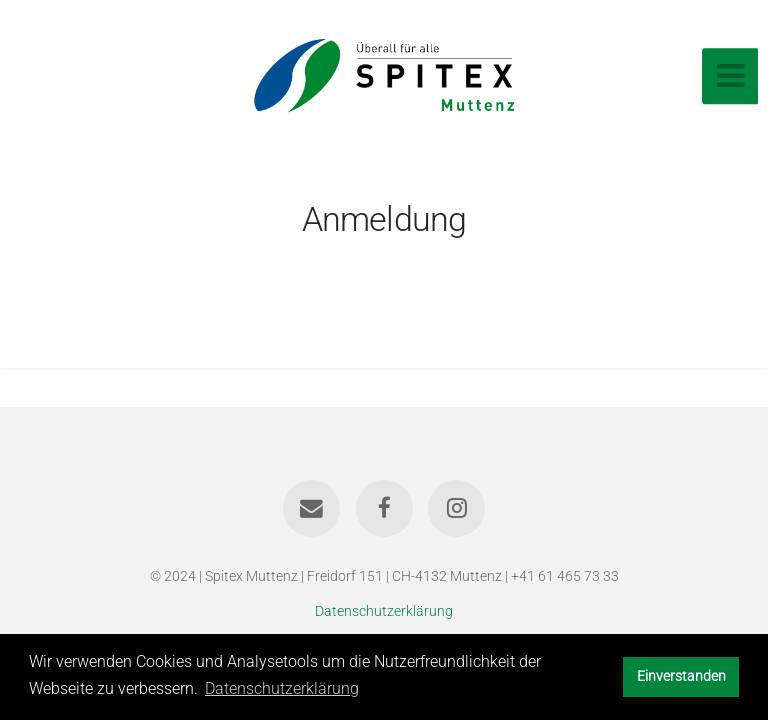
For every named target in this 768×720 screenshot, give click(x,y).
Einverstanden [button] (681, 676)
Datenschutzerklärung (384, 611)
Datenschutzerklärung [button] (282, 688)
